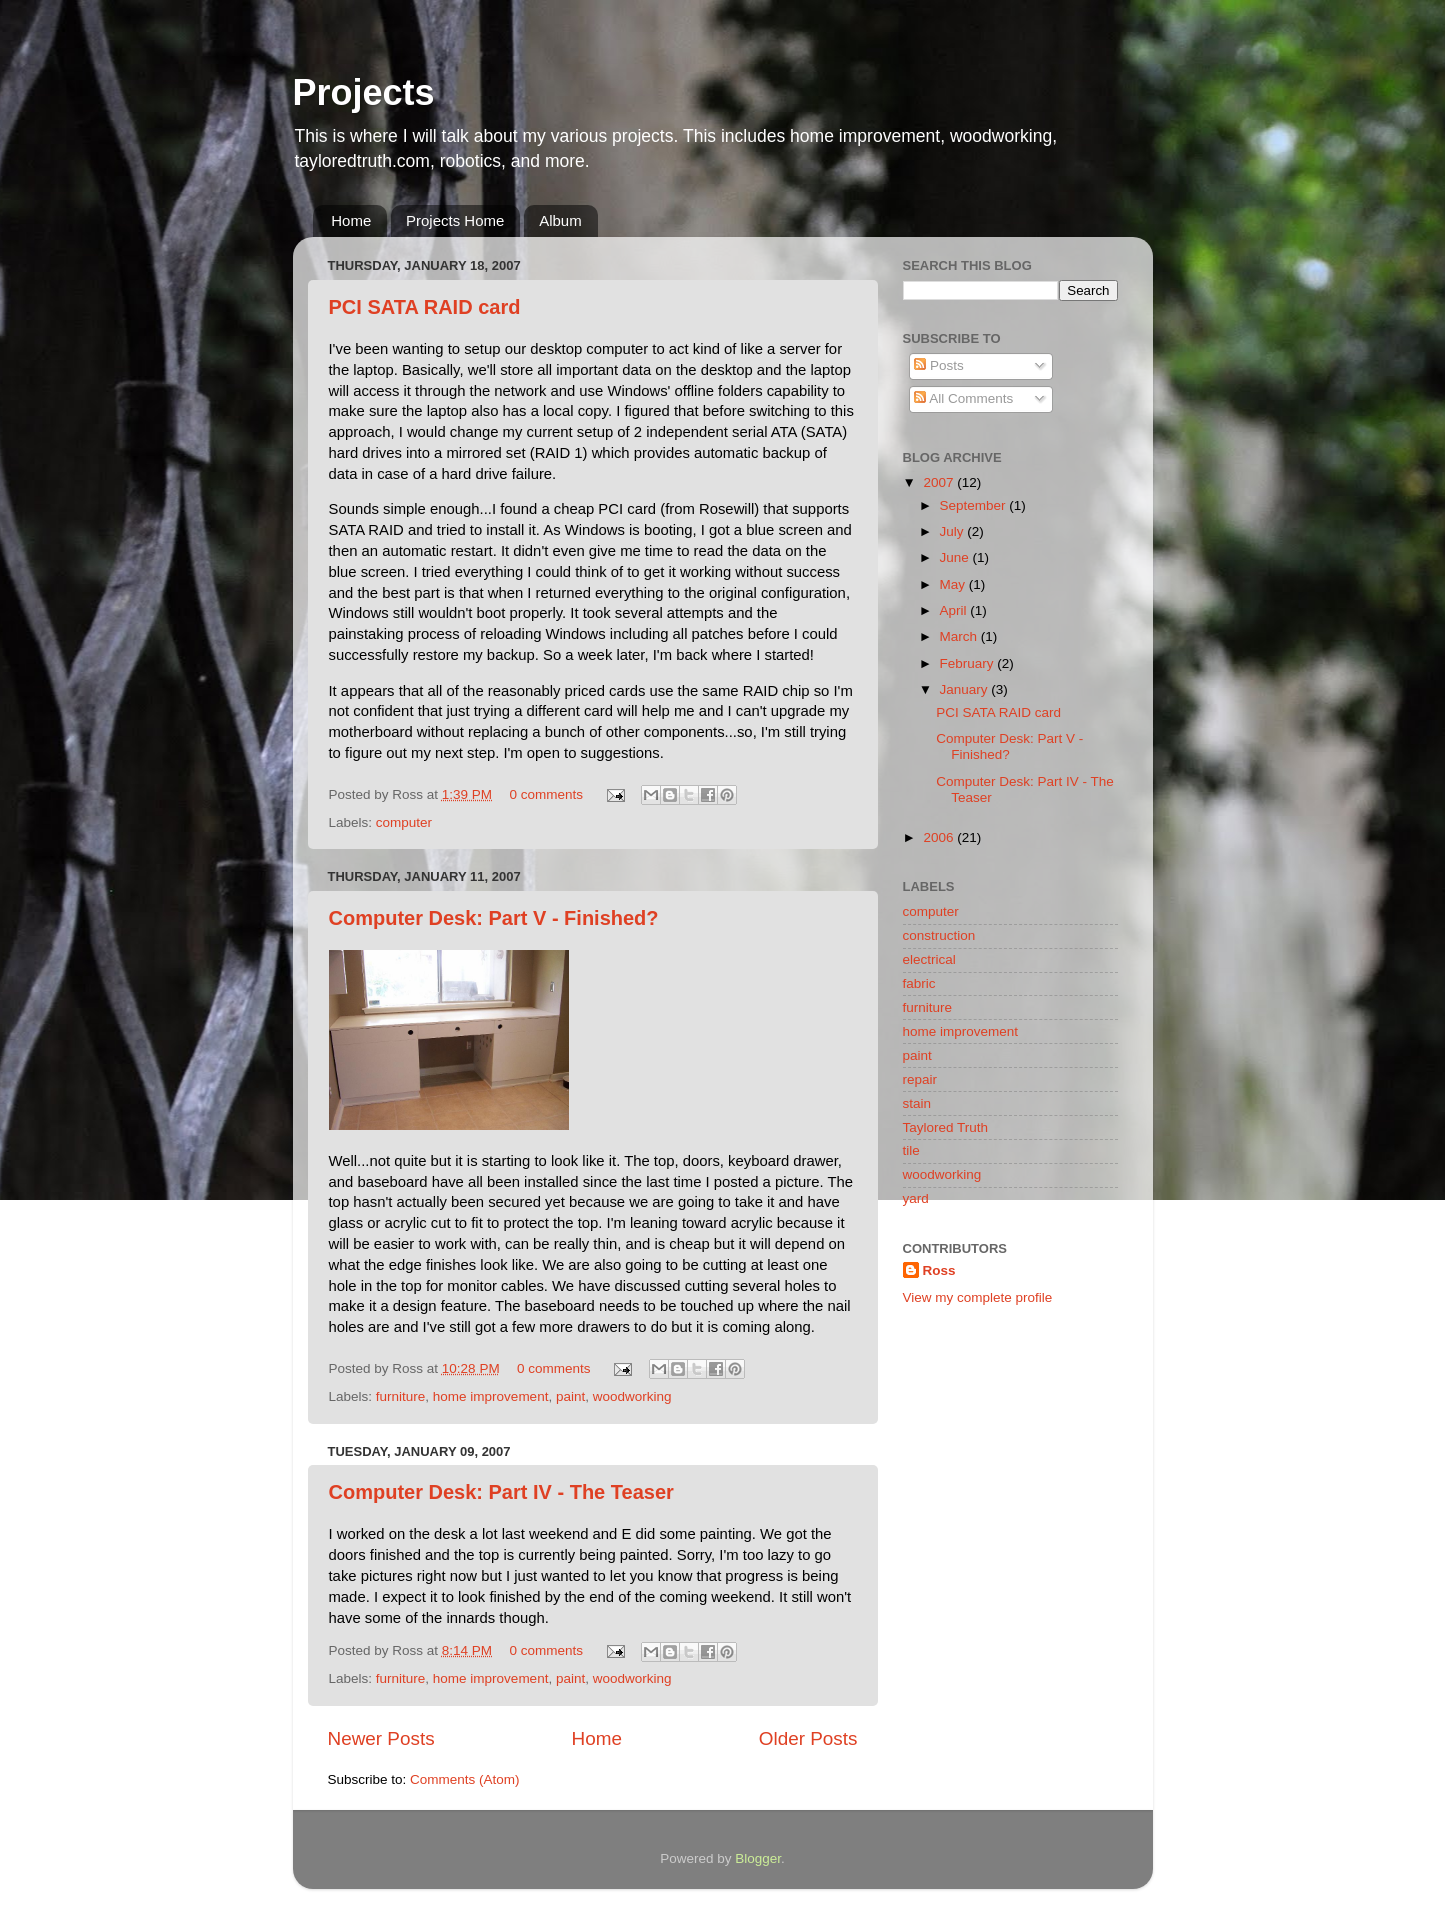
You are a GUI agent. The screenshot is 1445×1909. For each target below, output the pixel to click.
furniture (401, 1396)
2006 (940, 837)
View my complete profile (978, 1297)
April (955, 610)
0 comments (546, 794)
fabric (919, 983)
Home (351, 220)
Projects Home (455, 220)
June (956, 557)
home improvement (491, 1396)
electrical (929, 959)
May (954, 584)
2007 (940, 482)
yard (916, 1198)
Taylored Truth (946, 1127)
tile (911, 1150)
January (966, 689)
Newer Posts (381, 1738)
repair (920, 1079)
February (969, 663)
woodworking (632, 1396)
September (975, 505)
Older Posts (808, 1738)
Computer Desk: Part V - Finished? (494, 918)
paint (570, 1396)
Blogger (758, 1858)
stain (917, 1103)
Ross (939, 1270)
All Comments (963, 398)
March (960, 636)
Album (560, 220)
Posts (939, 365)
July (954, 531)
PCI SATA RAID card (425, 307)
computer (404, 822)
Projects (364, 92)
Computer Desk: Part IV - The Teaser (501, 1492)
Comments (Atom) (465, 1779)
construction (939, 935)
